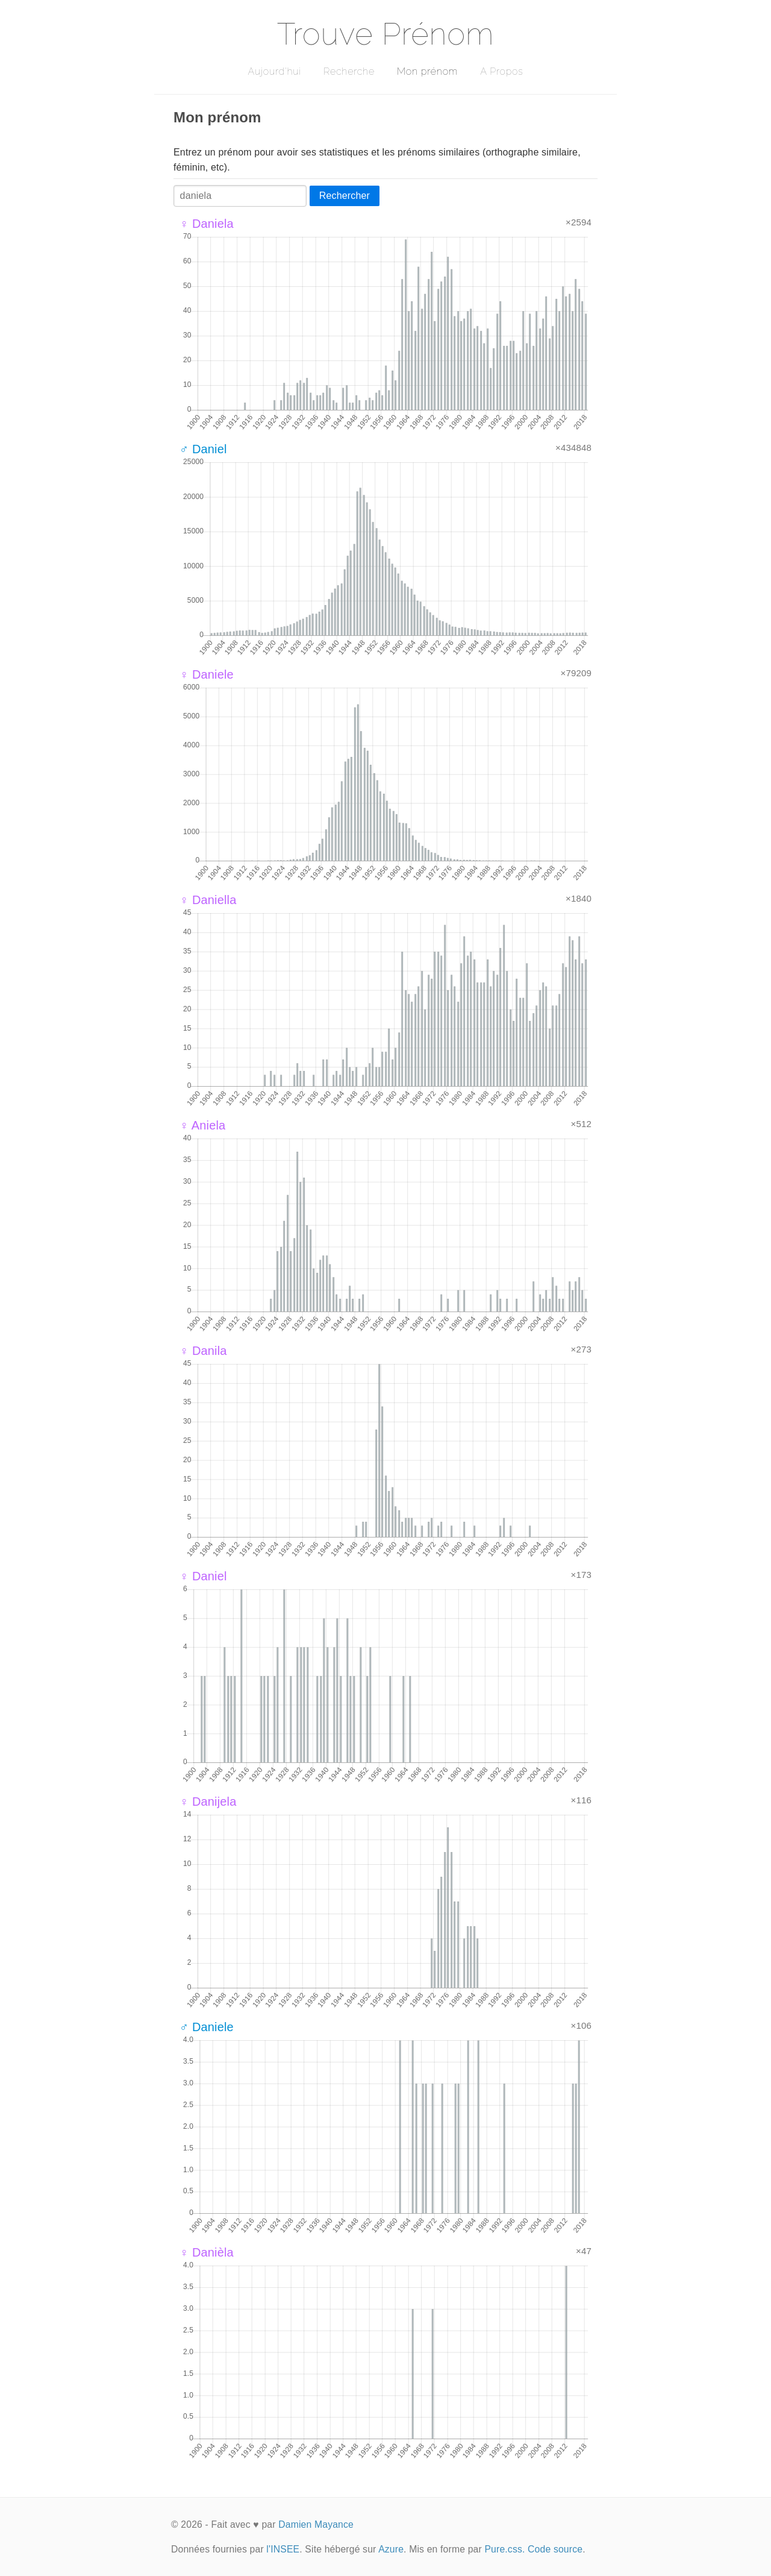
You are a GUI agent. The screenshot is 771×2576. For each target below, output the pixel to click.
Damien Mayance (316, 2524)
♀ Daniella (207, 899)
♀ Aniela (202, 1125)
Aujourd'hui (274, 71)
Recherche (349, 71)
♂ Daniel (203, 449)
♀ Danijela (207, 1801)
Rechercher (344, 195)
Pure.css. (504, 2549)
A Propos (501, 71)
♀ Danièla (206, 2252)
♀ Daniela (206, 223)
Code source (555, 2549)
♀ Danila (203, 1350)
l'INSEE (282, 2549)
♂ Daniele (206, 2027)
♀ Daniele (206, 674)
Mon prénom (427, 71)
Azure (391, 2549)
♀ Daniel (203, 1576)
